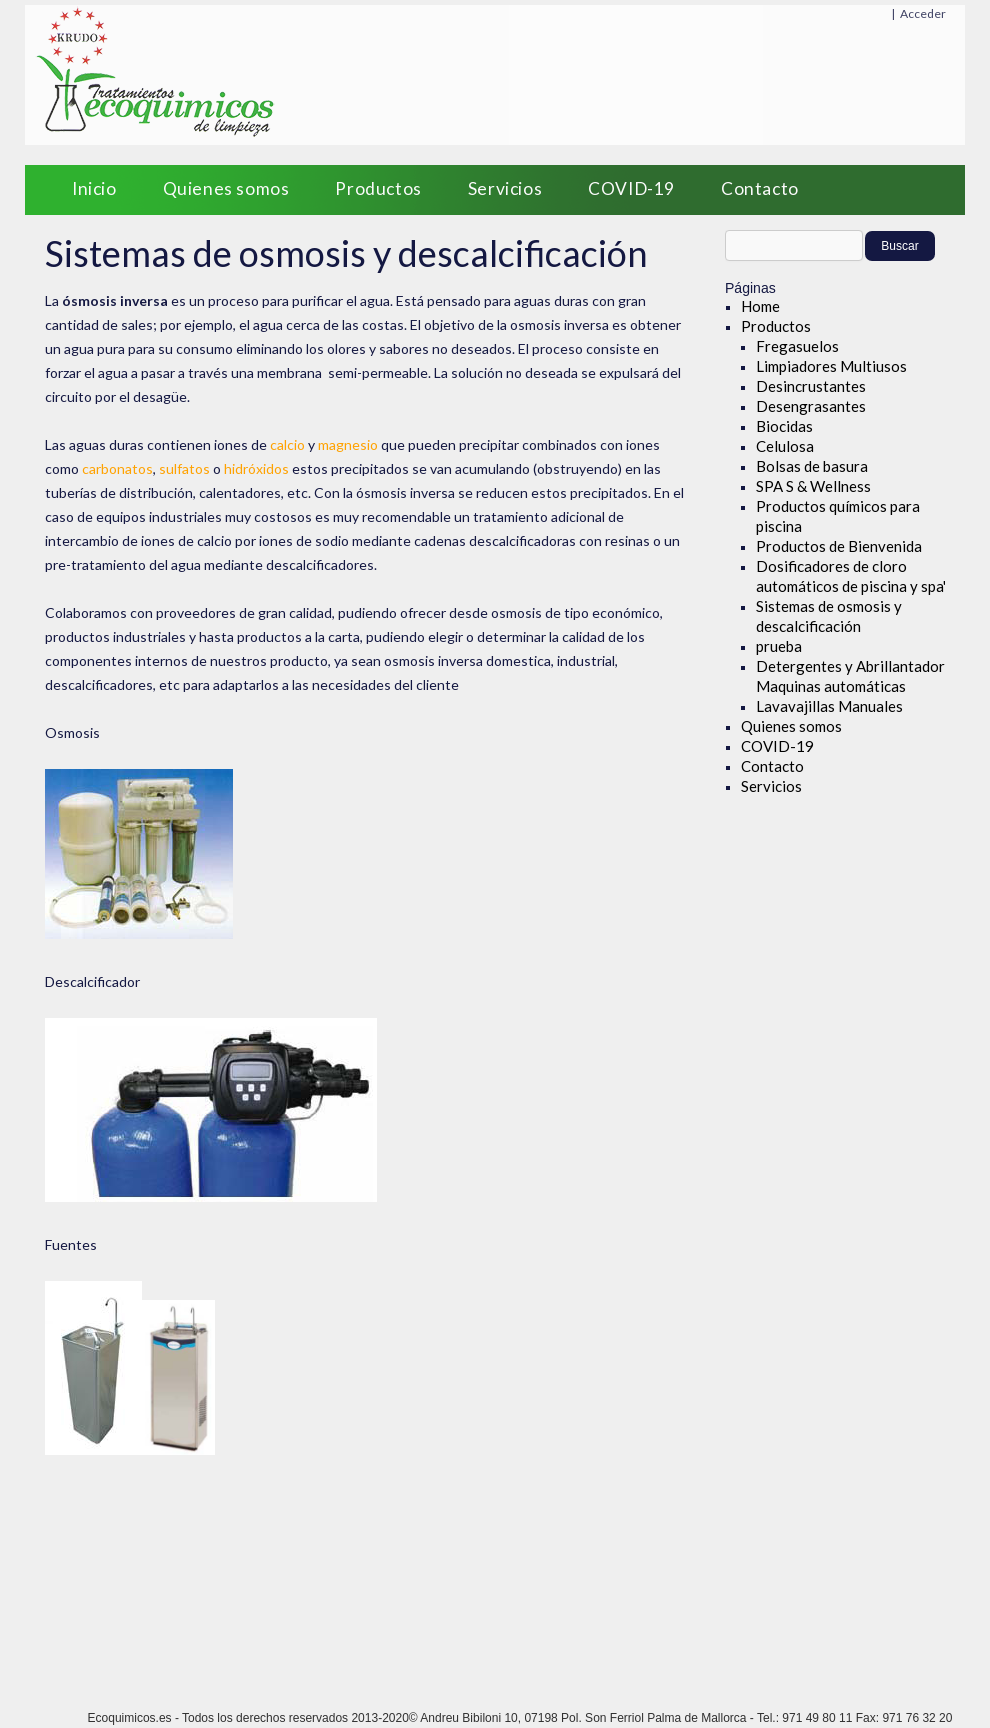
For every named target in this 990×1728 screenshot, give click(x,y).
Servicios (505, 188)
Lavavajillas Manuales (829, 706)
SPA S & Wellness (813, 486)
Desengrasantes (811, 406)
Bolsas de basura (812, 466)
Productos (378, 188)
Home (760, 306)
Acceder (923, 13)
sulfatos (184, 468)
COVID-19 (631, 188)
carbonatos (117, 468)
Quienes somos (226, 188)
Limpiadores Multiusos (831, 366)
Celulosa (785, 446)
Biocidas (784, 426)
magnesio (348, 444)
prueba (779, 646)
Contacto (760, 188)
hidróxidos (256, 468)
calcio (287, 444)
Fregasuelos (797, 346)
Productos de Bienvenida (839, 546)
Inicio (94, 188)
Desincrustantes (811, 386)
